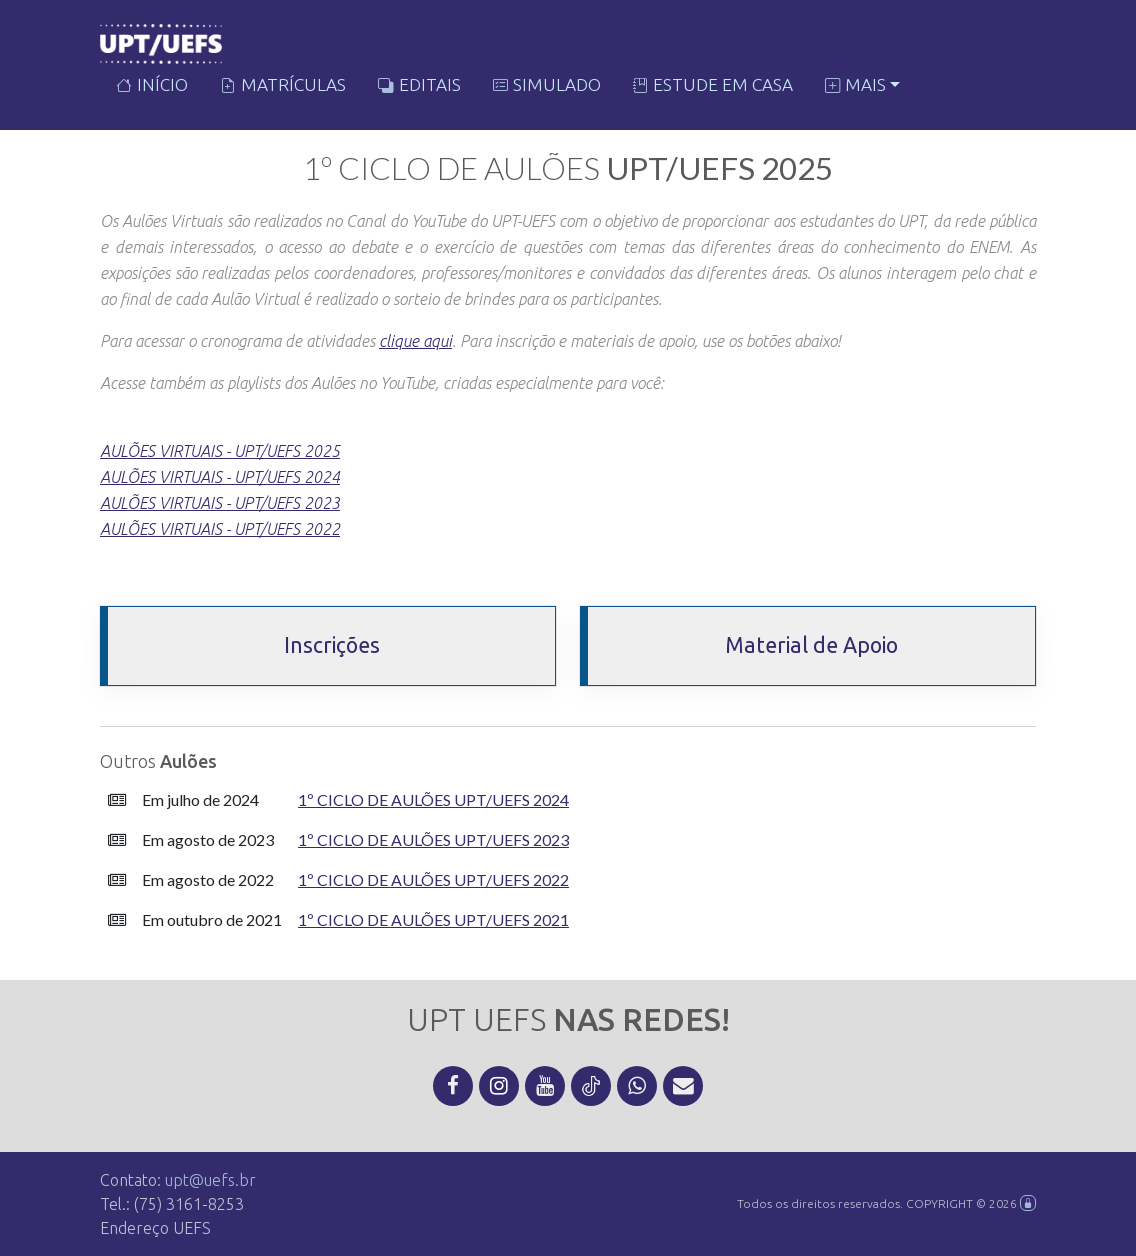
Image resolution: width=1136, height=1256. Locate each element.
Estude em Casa (713, 86)
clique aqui (415, 341)
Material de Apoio (811, 645)
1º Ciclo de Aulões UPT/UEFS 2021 (433, 919)
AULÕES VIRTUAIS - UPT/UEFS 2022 (220, 529)
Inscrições (332, 645)
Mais (855, 86)
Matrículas (283, 86)
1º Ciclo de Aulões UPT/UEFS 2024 (433, 799)
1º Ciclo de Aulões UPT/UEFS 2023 (433, 839)
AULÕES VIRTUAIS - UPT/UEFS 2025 (220, 451)
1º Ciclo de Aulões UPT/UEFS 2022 (433, 879)
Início (152, 86)
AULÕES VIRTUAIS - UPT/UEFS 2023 (220, 503)
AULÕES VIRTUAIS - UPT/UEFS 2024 (220, 477)
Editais (419, 86)
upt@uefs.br (210, 1180)
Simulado (547, 86)
